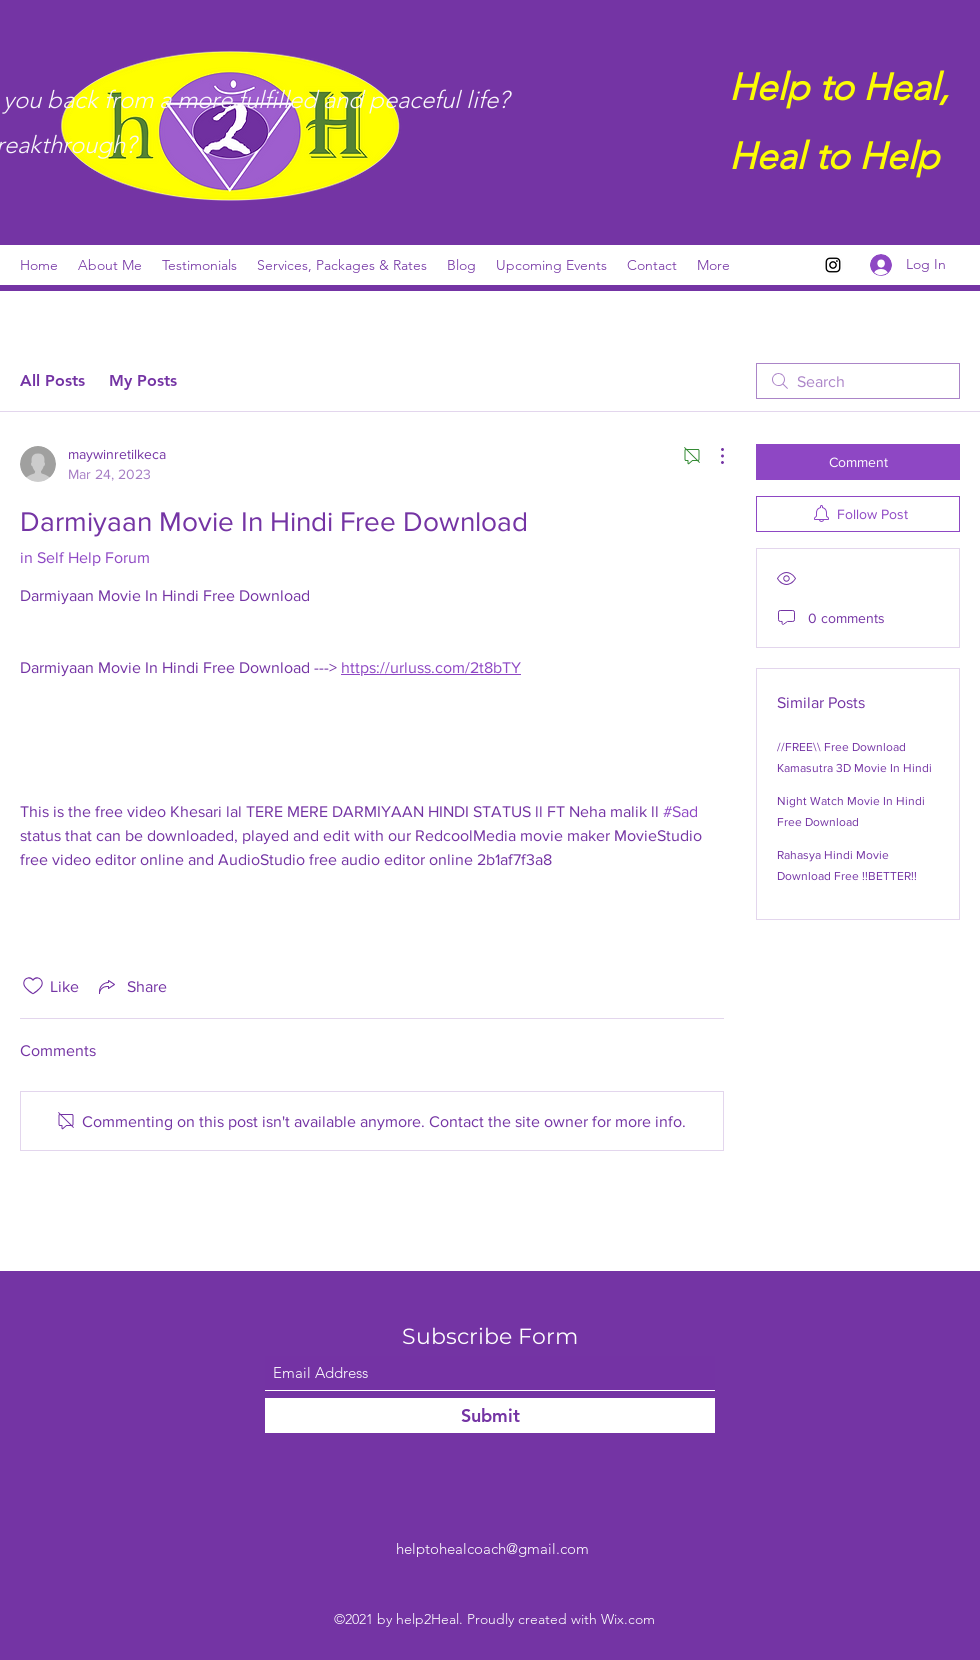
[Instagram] (833, 265)
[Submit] (490, 1415)
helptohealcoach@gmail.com (492, 1548)
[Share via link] (131, 986)
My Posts (143, 380)
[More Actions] (712, 456)
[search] (858, 381)
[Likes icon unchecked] (33, 986)
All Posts (52, 380)
